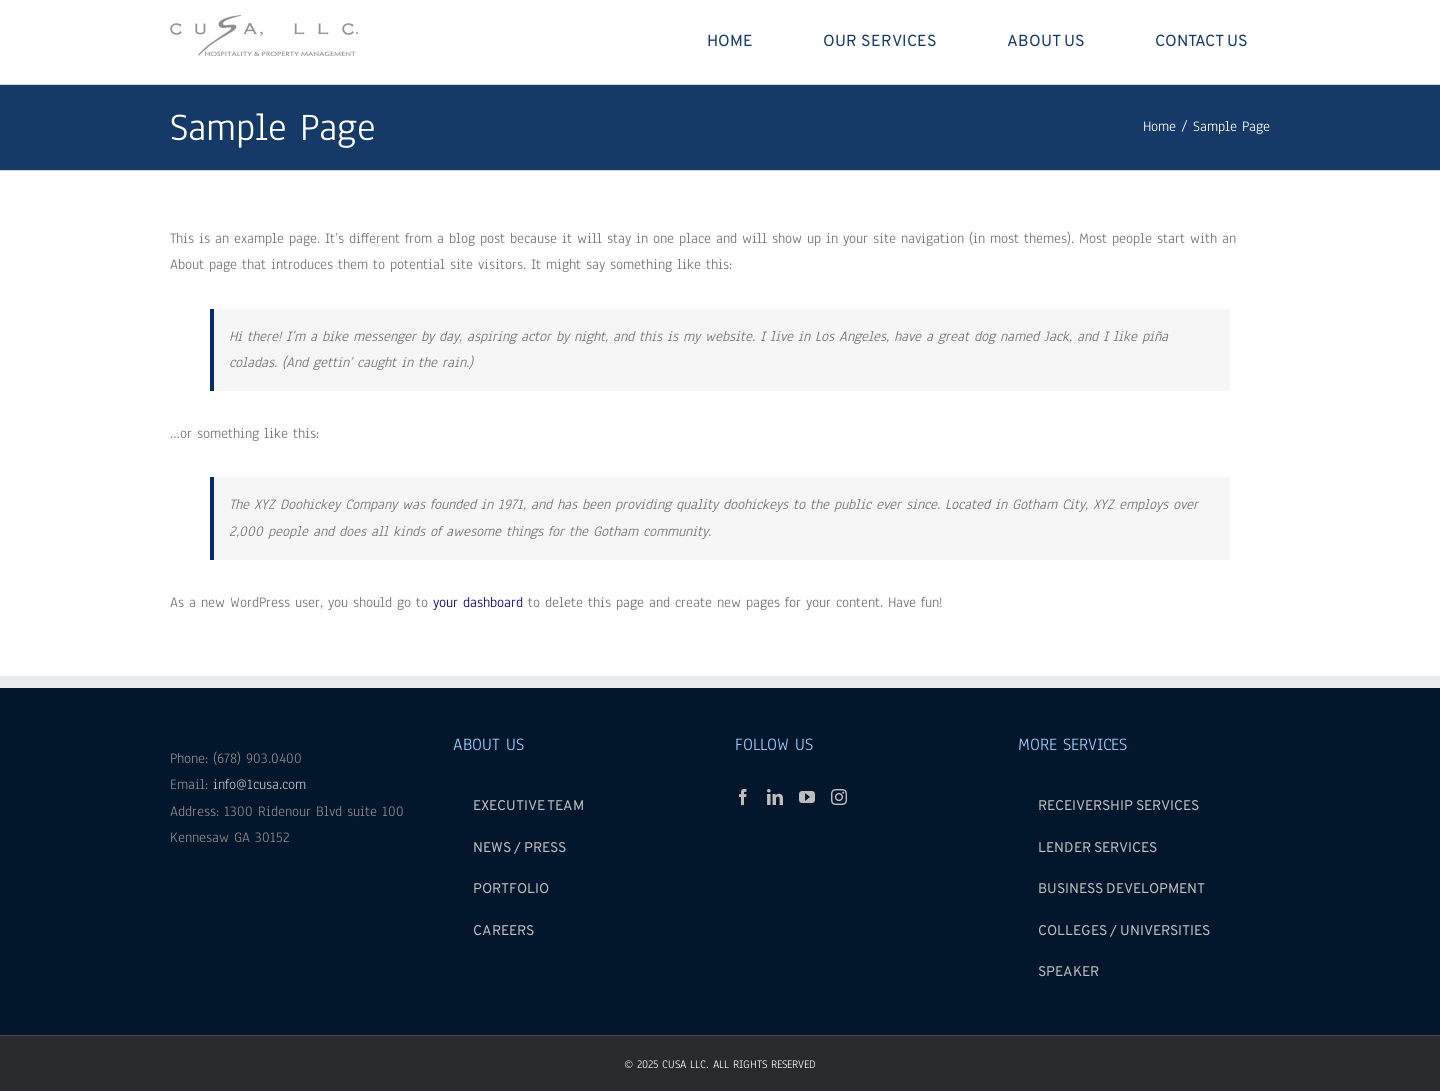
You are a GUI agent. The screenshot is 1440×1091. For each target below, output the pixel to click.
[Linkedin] (775, 797)
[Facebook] (743, 797)
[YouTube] (807, 797)
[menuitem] (742, 42)
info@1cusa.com (259, 784)
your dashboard (478, 602)
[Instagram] (839, 797)
